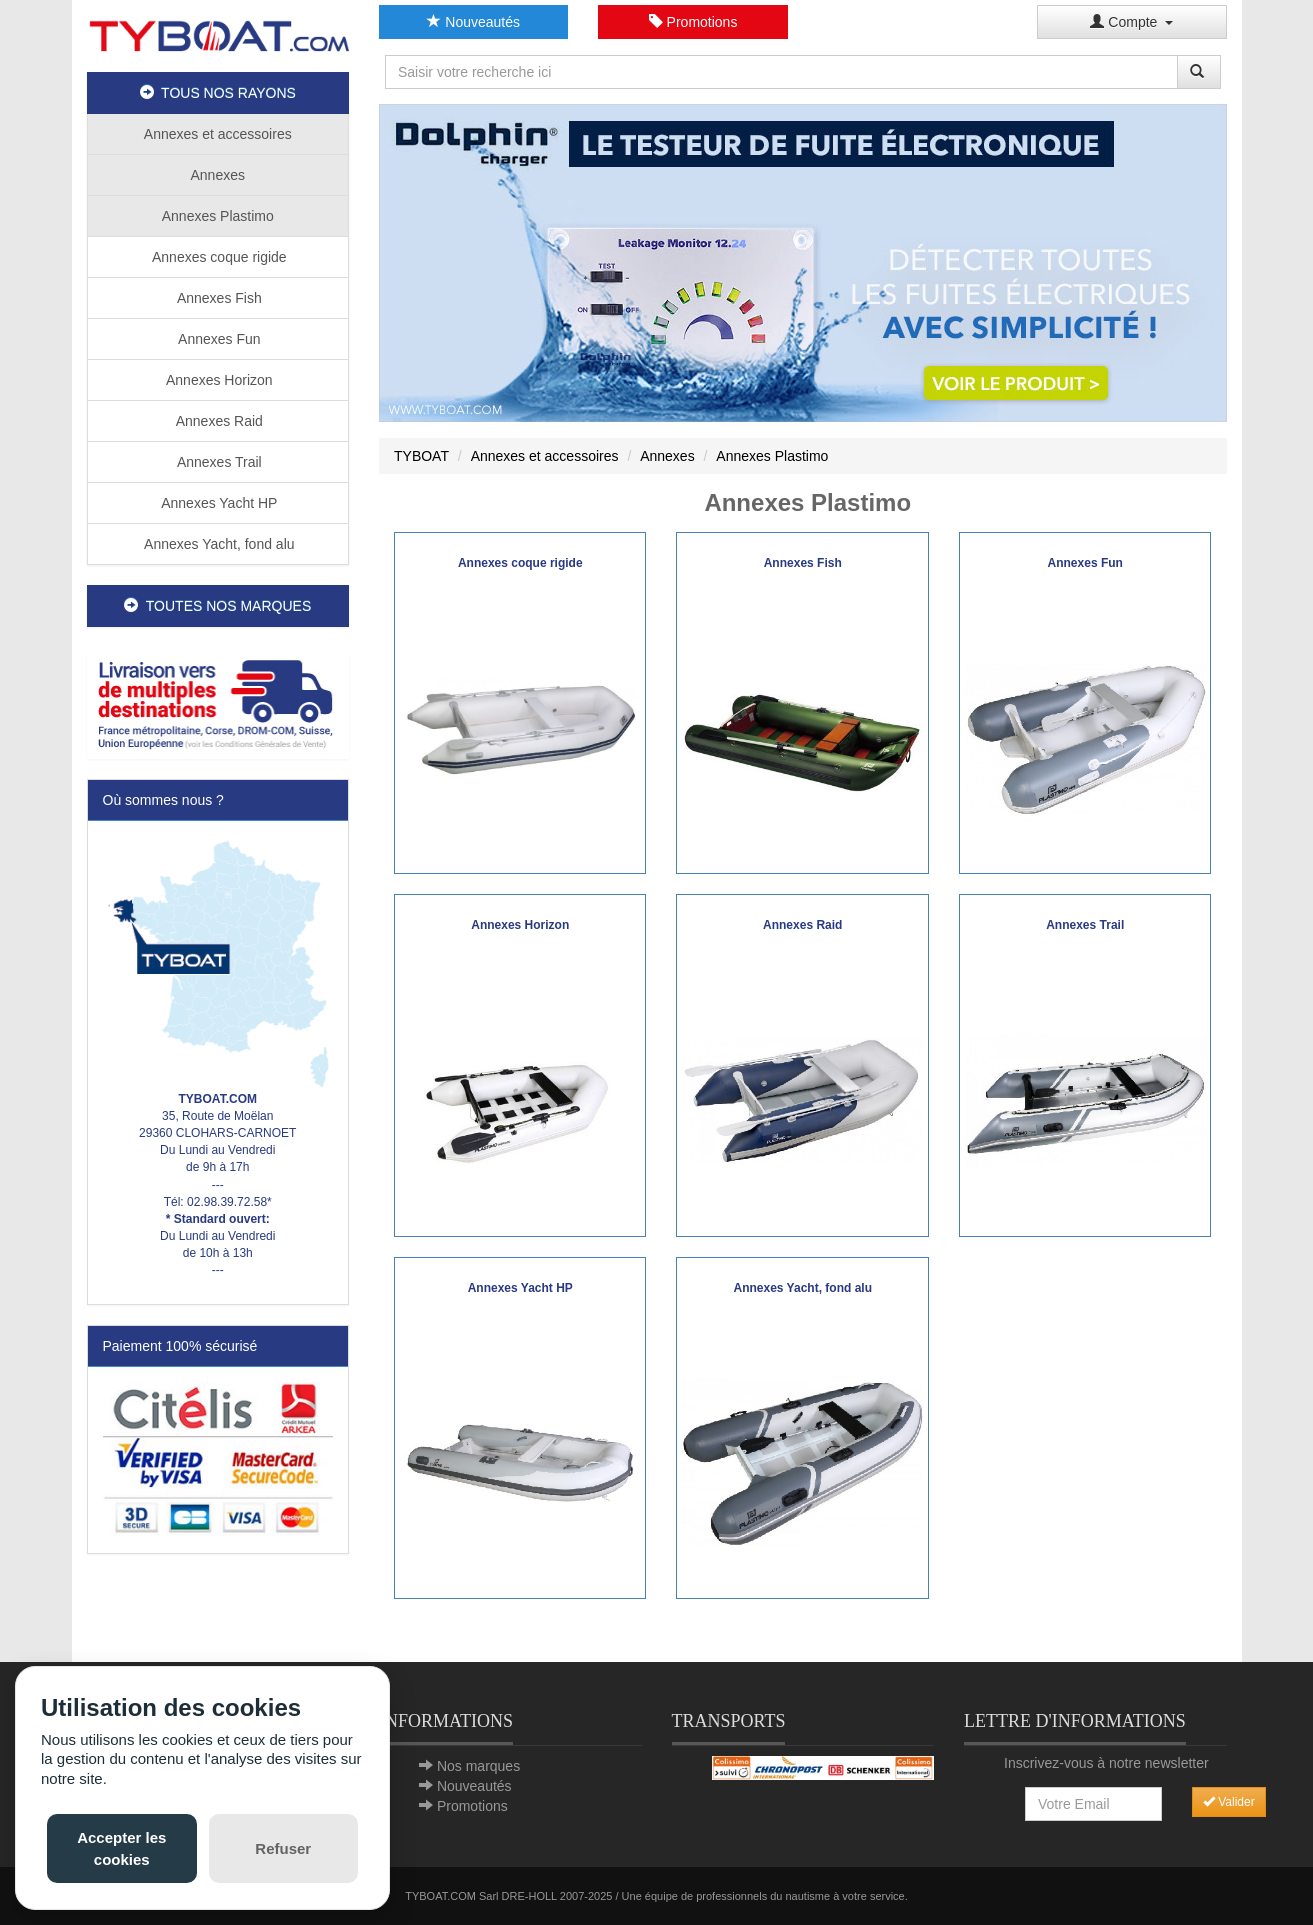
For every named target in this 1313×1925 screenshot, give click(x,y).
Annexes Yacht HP (217, 503)
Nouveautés (473, 22)
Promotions (693, 22)
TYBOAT (421, 456)
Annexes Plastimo (218, 216)
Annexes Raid (218, 421)
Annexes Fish (218, 298)
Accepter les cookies (121, 1848)
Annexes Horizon (218, 380)
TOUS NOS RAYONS (218, 93)
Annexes (218, 175)
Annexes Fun (218, 339)
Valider (1229, 1802)
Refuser (283, 1848)
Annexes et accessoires (218, 134)
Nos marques (478, 1766)
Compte (1131, 22)
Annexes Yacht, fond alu (218, 544)
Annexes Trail (218, 462)
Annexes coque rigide (218, 257)
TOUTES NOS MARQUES (217, 606)
